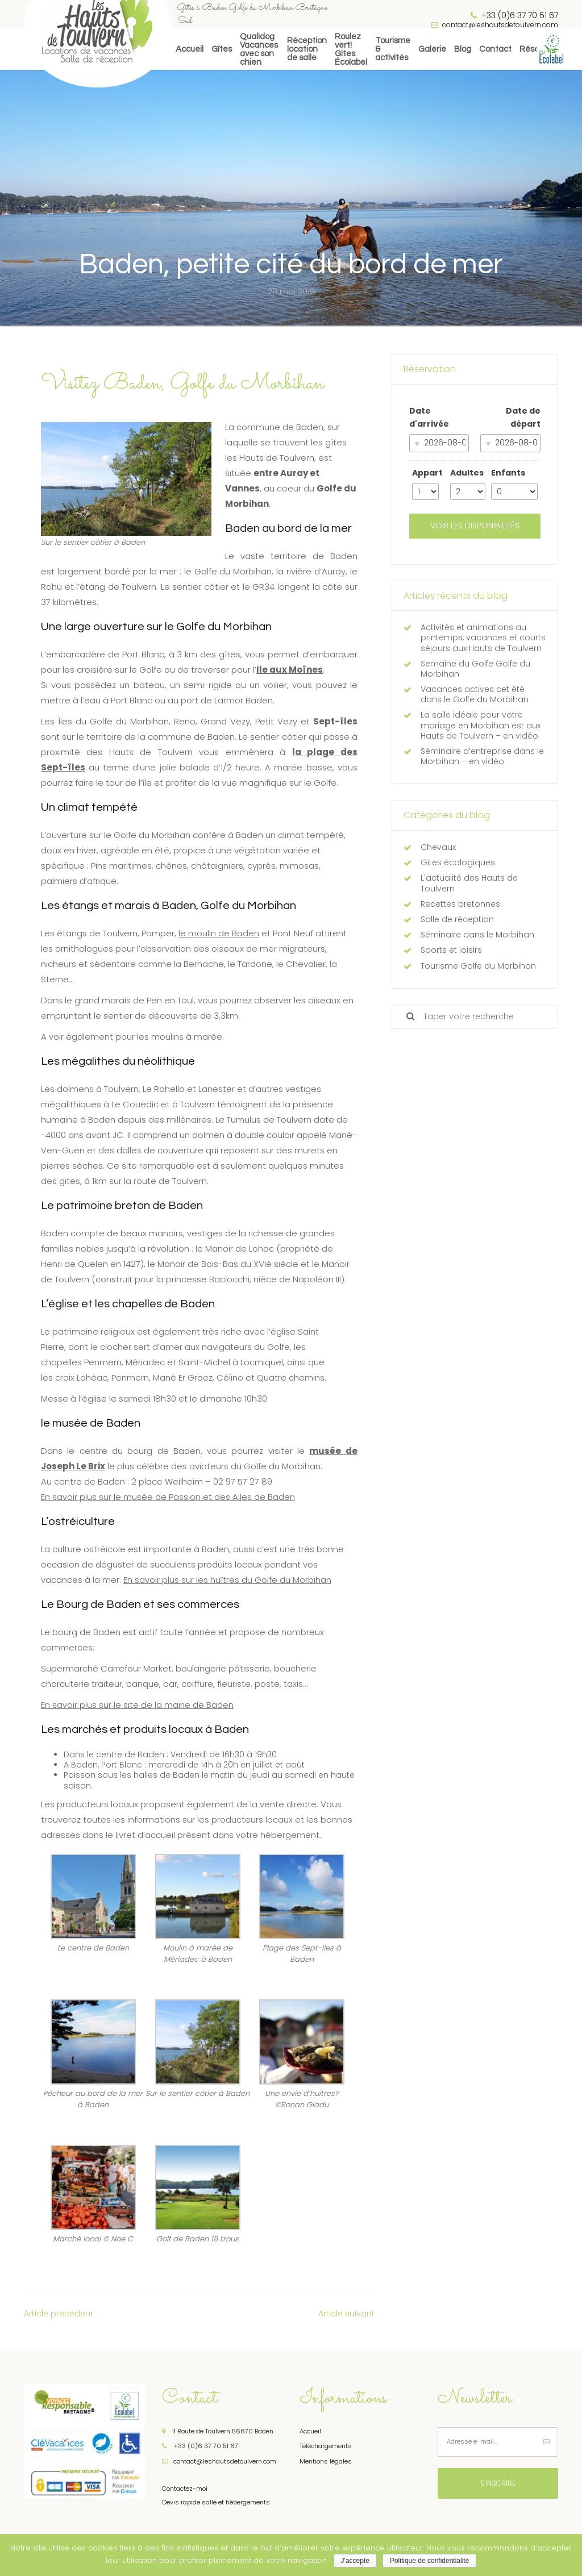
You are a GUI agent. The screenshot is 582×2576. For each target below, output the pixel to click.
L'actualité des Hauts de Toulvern (469, 883)
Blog (462, 49)
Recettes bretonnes (460, 904)
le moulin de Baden (218, 933)
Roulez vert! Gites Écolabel (351, 49)
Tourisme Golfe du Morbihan (478, 966)
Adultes (467, 472)
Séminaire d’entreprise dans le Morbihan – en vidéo (482, 756)
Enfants (508, 472)
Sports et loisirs (451, 950)
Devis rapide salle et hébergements (216, 2502)
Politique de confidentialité (429, 2561)
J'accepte (355, 2561)
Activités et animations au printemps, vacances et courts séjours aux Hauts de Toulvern (483, 637)
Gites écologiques (458, 862)
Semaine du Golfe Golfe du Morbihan (475, 668)
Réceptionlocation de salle (307, 49)
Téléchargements (326, 2445)
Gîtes (221, 49)
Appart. (425, 472)
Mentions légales (326, 2461)
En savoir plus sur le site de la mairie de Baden (137, 1705)
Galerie (432, 49)
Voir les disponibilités (474, 525)
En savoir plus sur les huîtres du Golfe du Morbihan (227, 1580)
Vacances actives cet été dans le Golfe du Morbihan (475, 694)
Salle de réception (457, 919)
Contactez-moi (184, 2488)
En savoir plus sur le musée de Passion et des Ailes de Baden (168, 1497)
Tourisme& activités (392, 49)
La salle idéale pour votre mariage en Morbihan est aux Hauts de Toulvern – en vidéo (481, 725)
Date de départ (523, 417)
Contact (495, 49)
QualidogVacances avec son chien (259, 49)
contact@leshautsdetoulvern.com (494, 25)
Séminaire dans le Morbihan (477, 934)
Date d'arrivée (429, 417)
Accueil (189, 49)
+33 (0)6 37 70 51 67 (200, 2445)
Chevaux (438, 847)
